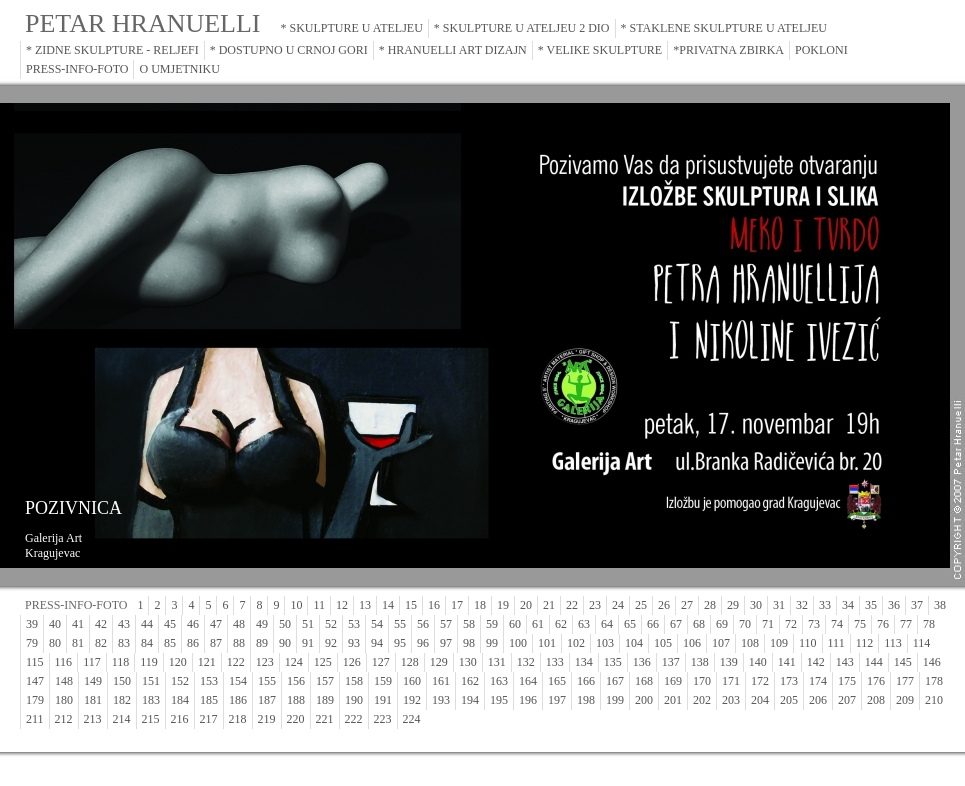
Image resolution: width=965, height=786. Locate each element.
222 (354, 719)
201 (673, 700)
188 (296, 700)
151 (151, 681)
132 (526, 662)
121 (207, 662)
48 (239, 624)
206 (818, 700)
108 (750, 643)
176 (876, 681)
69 (722, 624)
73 (814, 624)
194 (470, 700)
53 (354, 624)
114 (922, 643)
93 (354, 643)
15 (411, 605)
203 (731, 700)
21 (549, 605)
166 (586, 681)
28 (710, 605)
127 (381, 662)
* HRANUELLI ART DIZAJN (453, 50)
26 (664, 605)
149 (93, 681)
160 (412, 681)
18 (480, 605)
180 (64, 700)
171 (731, 681)
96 (423, 643)
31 (779, 605)
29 (733, 605)
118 (121, 662)
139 (729, 662)
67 (676, 624)
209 (905, 700)
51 (308, 624)
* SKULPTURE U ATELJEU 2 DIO (522, 28)
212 (64, 719)
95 (400, 643)
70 (745, 624)
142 (816, 662)
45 (170, 624)
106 (692, 643)
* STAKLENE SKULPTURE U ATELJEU (724, 28)
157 (325, 681)
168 (644, 681)
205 (789, 700)
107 (721, 643)
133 (555, 662)
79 (32, 643)
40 (55, 624)
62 (561, 624)
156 (296, 681)
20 (526, 605)
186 (238, 700)
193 (441, 700)
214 (122, 719)
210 (934, 700)
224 (412, 719)
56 (423, 624)
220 (296, 719)
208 (876, 700)
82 (101, 643)
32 (802, 605)
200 (644, 700)
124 (294, 662)
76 (883, 624)
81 (78, 643)
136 (642, 662)
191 (383, 700)
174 (818, 681)
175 (847, 681)
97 (446, 643)
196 (528, 700)
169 (673, 681)
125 (323, 662)
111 (836, 643)
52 (331, 624)
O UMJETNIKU (179, 69)
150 (122, 681)
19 (503, 605)
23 (595, 605)
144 (874, 662)
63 (584, 624)
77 (906, 624)
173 (789, 681)
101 (547, 643)
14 (388, 605)
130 (468, 662)
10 (296, 605)
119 (149, 662)
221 (325, 719)
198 (586, 700)
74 (837, 624)
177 (905, 681)
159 (383, 681)
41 (78, 624)
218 (238, 719)
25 (641, 605)
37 (917, 605)
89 (262, 643)
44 (147, 624)
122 (236, 662)
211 (35, 719)
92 (331, 643)
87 (216, 643)
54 (377, 624)
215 (151, 719)
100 (518, 643)
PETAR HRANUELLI (143, 23)
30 (756, 605)
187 (267, 700)
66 (653, 624)
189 (325, 700)
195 (499, 700)
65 (630, 624)
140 (758, 662)
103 (605, 643)
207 (847, 700)
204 (760, 700)
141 (787, 662)
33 (825, 605)
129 (439, 662)
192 (412, 700)
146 (932, 662)
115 (35, 662)
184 (180, 700)
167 (615, 681)
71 (768, 624)
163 (499, 681)
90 (285, 643)
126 (352, 662)
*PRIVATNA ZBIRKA (728, 50)
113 (893, 643)
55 (400, 624)
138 (700, 662)
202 (702, 700)
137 (671, 662)
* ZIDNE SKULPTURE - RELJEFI (112, 50)
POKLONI (821, 50)
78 (929, 624)
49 (262, 624)
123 (265, 662)
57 (446, 624)
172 (760, 681)
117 (92, 662)
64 (607, 624)
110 (808, 643)
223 (383, 719)
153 (209, 681)
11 (319, 605)
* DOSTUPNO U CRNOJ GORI (289, 50)
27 (687, 605)
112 (865, 643)
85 (170, 643)
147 (35, 681)
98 (469, 643)
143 (845, 662)
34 (848, 605)
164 (528, 681)
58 (469, 624)
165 (557, 681)
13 (365, 605)
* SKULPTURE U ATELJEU (352, 28)
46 (193, 624)
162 (470, 681)
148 (64, 681)
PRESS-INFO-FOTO (77, 69)
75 (860, 624)
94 (377, 643)
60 (515, 624)
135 (613, 662)
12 (342, 605)
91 (308, 643)
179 (35, 700)
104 (634, 643)
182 (122, 700)
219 (267, 719)
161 (441, 681)
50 (285, 624)
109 (779, 643)
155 (267, 681)
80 (55, 643)
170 (702, 681)
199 (615, 700)
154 (238, 681)
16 (434, 605)
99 (492, 643)
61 (538, 624)
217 (209, 719)
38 (940, 605)
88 (239, 643)
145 (903, 662)
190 (354, 700)
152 (180, 681)
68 (699, 624)
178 (934, 681)
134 (584, 662)
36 (894, 605)
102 (576, 643)
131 (497, 662)
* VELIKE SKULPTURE (600, 50)
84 (147, 643)
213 (93, 719)
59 (492, 624)
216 (180, 719)
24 (618, 605)
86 (193, 643)
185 (209, 700)
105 (663, 643)
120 (178, 662)
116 (64, 662)
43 (124, 624)
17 (457, 605)
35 (871, 605)
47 (216, 624)
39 (32, 624)
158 (354, 681)
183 (151, 700)
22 (572, 605)
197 (557, 700)
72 (791, 624)
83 (124, 643)
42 (101, 624)
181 (93, 700)
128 (410, 662)
